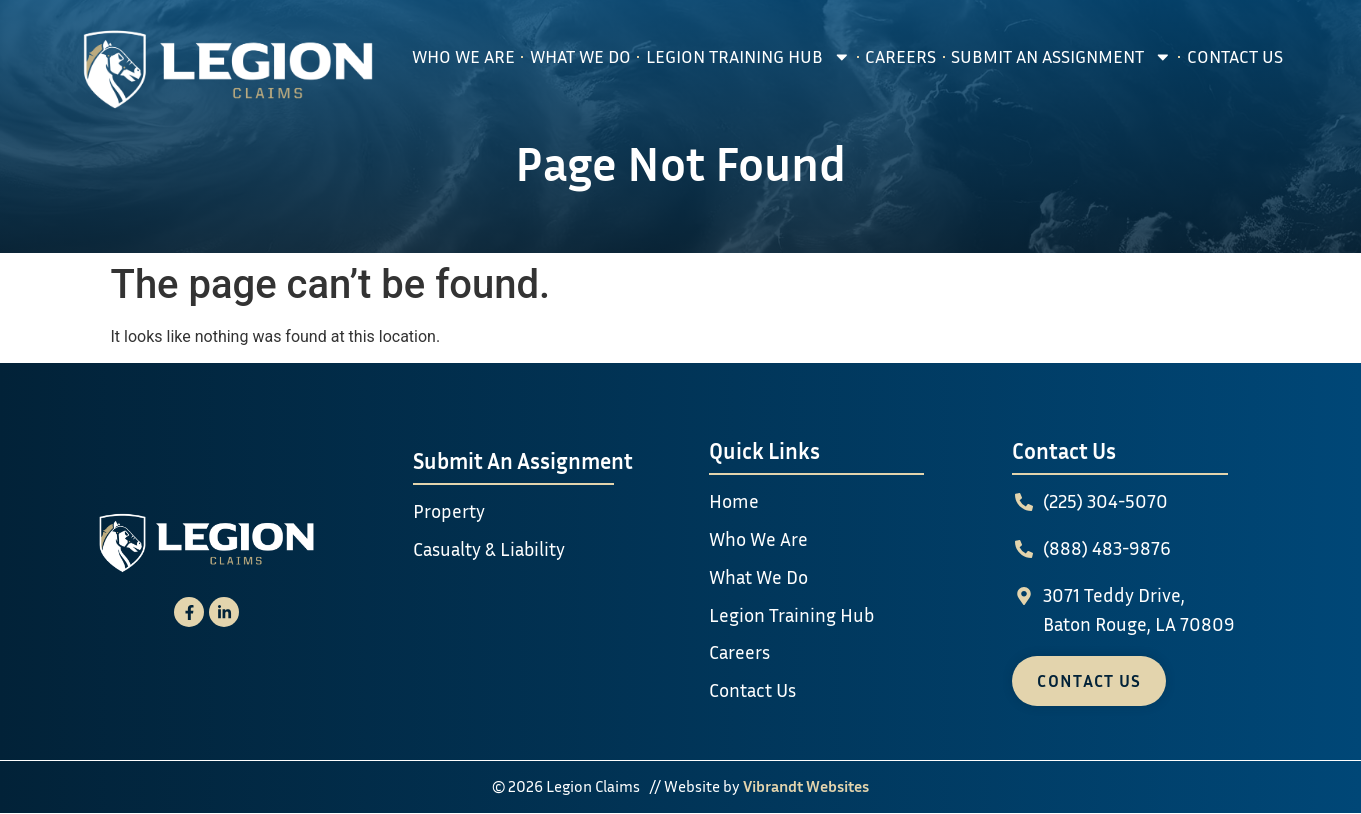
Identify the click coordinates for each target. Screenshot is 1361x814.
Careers (900, 56)
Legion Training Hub (748, 57)
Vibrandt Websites (806, 786)
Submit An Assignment (1061, 57)
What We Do (580, 56)
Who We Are (463, 56)
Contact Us (1235, 56)
